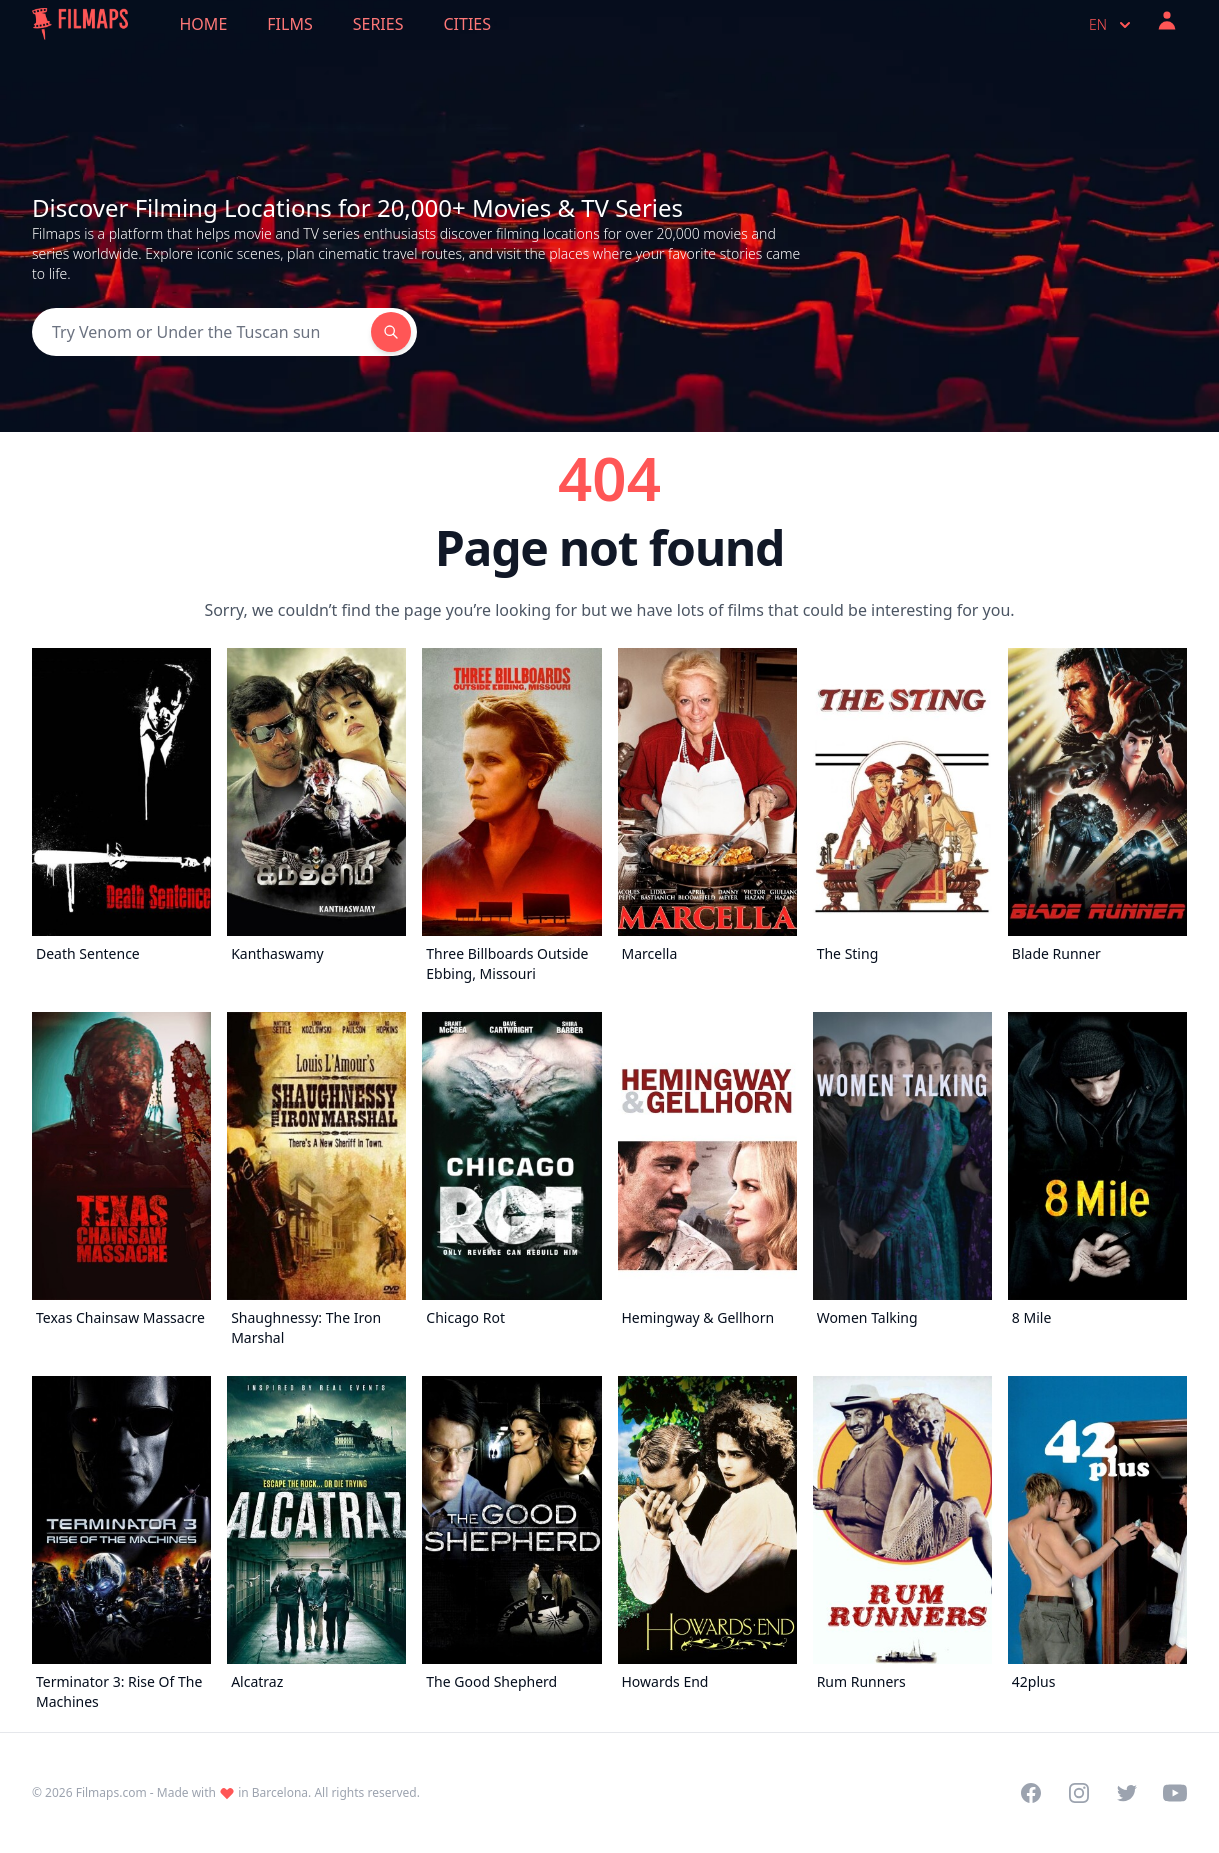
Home (204, 24)
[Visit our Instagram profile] (1079, 1793)
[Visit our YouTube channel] (1175, 1793)
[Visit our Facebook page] (1031, 1793)
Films (289, 24)
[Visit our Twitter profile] (1127, 1793)
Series (378, 24)
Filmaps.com (111, 1792)
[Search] (201, 332)
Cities (467, 24)
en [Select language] (1112, 25)
